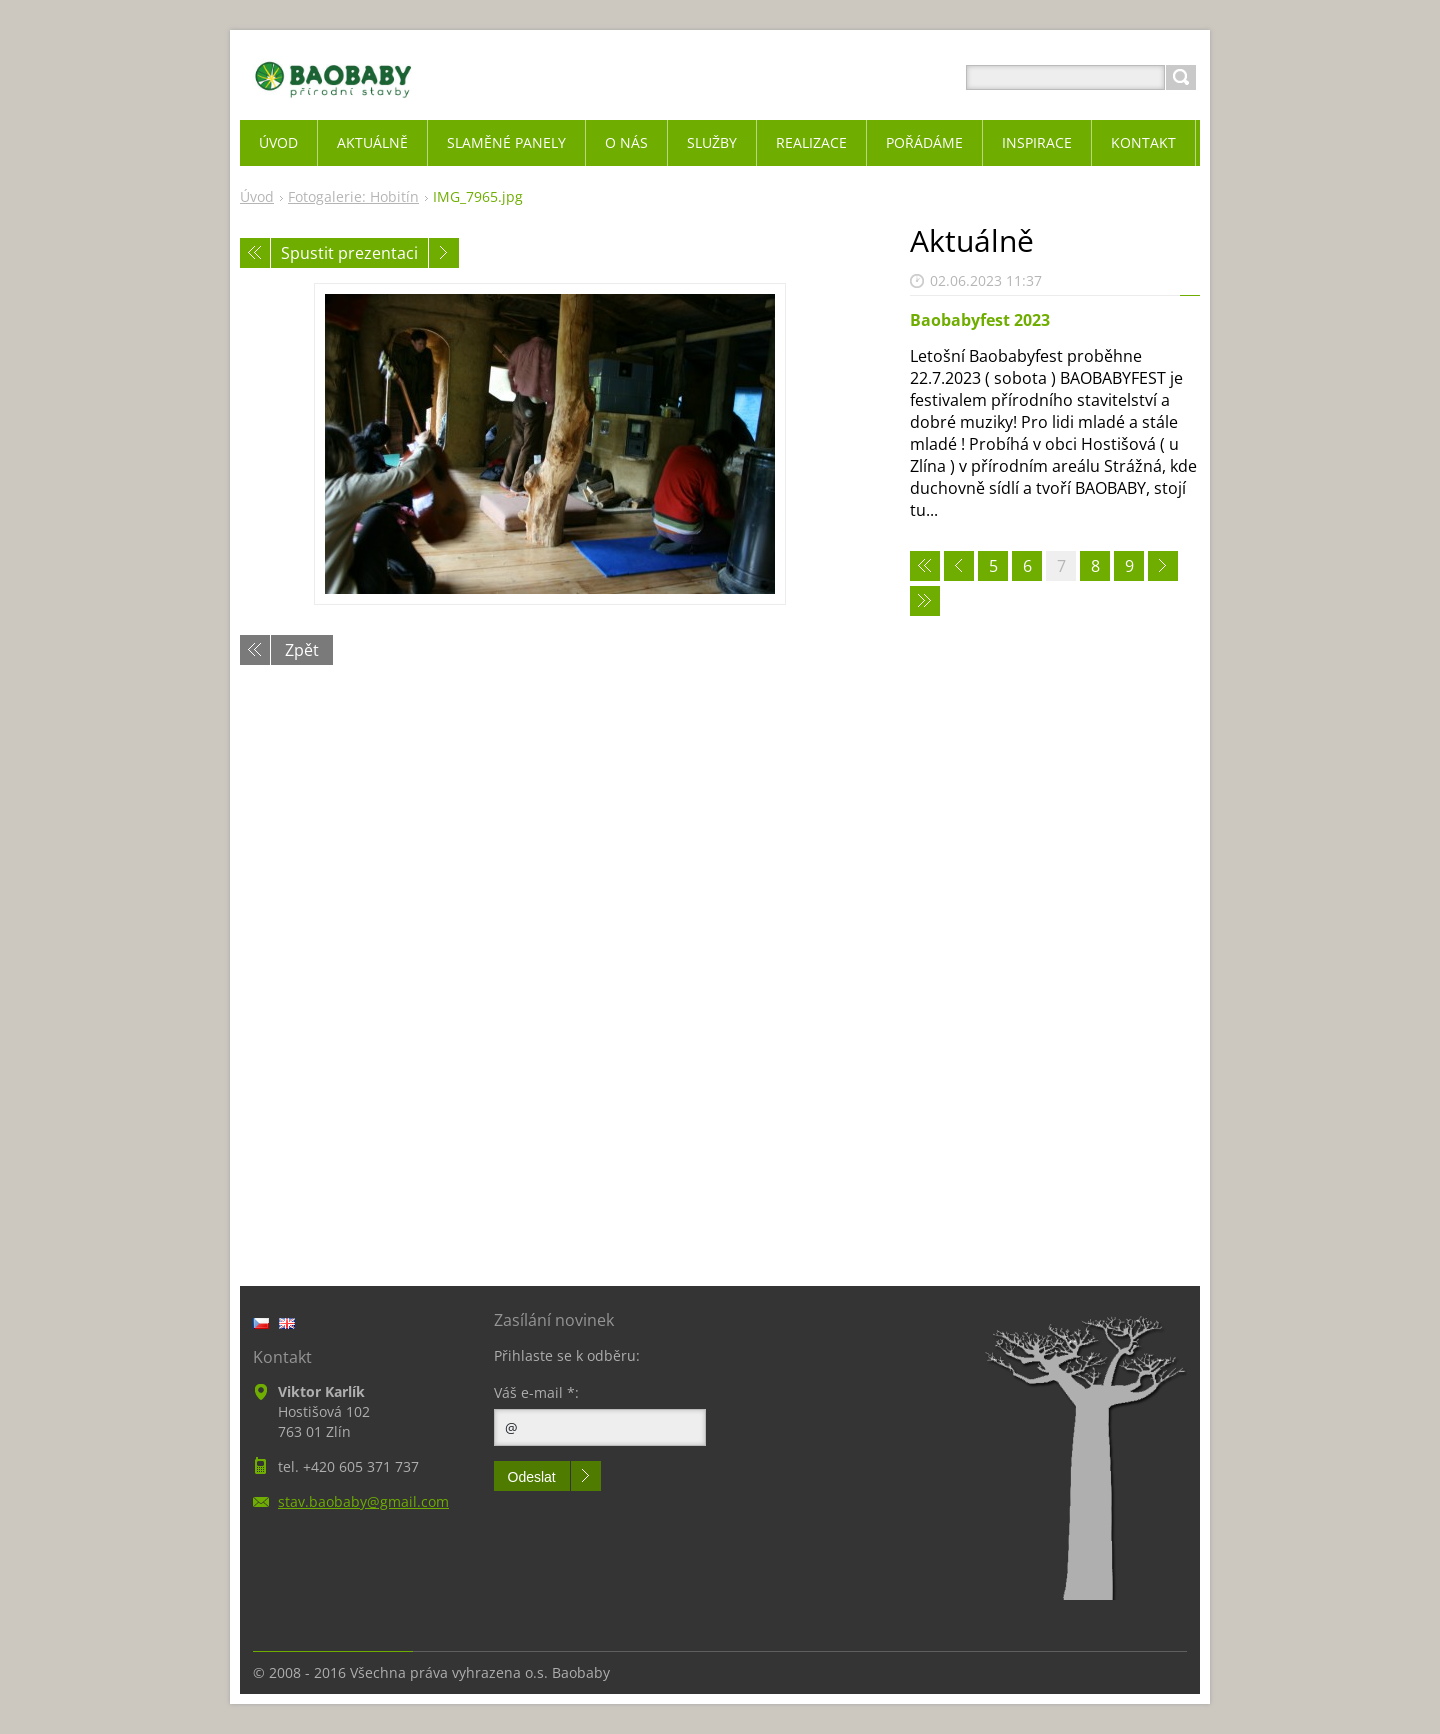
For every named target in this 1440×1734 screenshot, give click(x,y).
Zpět (302, 650)
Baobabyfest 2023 (980, 320)
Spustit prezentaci (349, 253)
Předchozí (255, 253)
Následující (444, 253)
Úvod (257, 196)
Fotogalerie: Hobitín (353, 196)
